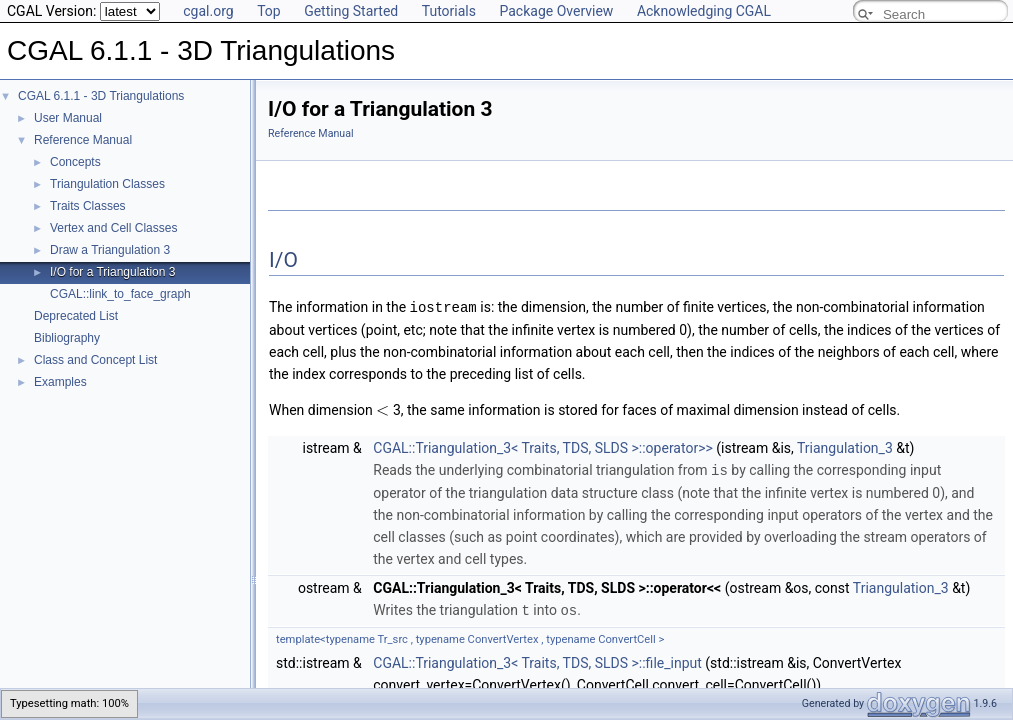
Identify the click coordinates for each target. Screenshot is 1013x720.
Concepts (75, 162)
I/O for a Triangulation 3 (112, 272)
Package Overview (556, 11)
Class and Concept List (95, 360)
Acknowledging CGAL (704, 11)
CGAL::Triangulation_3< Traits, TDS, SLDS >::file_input (537, 660)
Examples (60, 382)
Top (269, 11)
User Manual (68, 118)
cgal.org (208, 11)
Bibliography (67, 338)
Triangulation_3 (845, 447)
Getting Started (351, 11)
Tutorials (449, 11)
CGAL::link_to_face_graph (120, 294)
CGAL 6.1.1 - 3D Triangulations (101, 96)
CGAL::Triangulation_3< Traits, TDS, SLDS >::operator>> (543, 447)
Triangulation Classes (107, 184)
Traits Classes (88, 206)
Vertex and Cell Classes (113, 228)
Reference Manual (83, 140)
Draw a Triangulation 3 (110, 250)
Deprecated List (76, 316)
